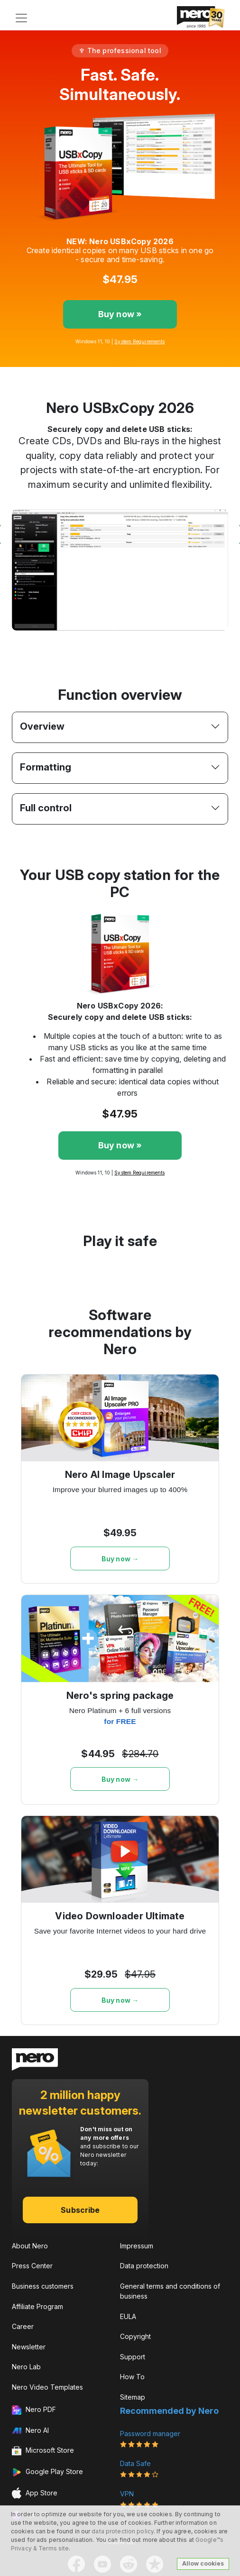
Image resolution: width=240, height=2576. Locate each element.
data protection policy (123, 2531)
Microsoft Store (43, 2451)
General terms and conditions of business (170, 2291)
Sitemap (132, 2397)
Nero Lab (26, 2367)
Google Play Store (47, 2472)
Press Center (32, 2266)
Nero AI (30, 2430)
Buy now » (120, 314)
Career (23, 2326)
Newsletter (29, 2347)
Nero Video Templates (47, 2387)
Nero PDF (34, 2410)
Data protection (144, 2266)
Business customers (43, 2286)
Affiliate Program (37, 2306)
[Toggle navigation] (21, 18)
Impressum (136, 2246)
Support (132, 2357)
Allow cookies (203, 2563)
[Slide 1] (111, 641)
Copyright (135, 2336)
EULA (128, 2316)
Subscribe (80, 2210)
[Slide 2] (128, 641)
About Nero (30, 2246)
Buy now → (120, 1559)
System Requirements (139, 341)
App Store (34, 2493)
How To (132, 2377)
